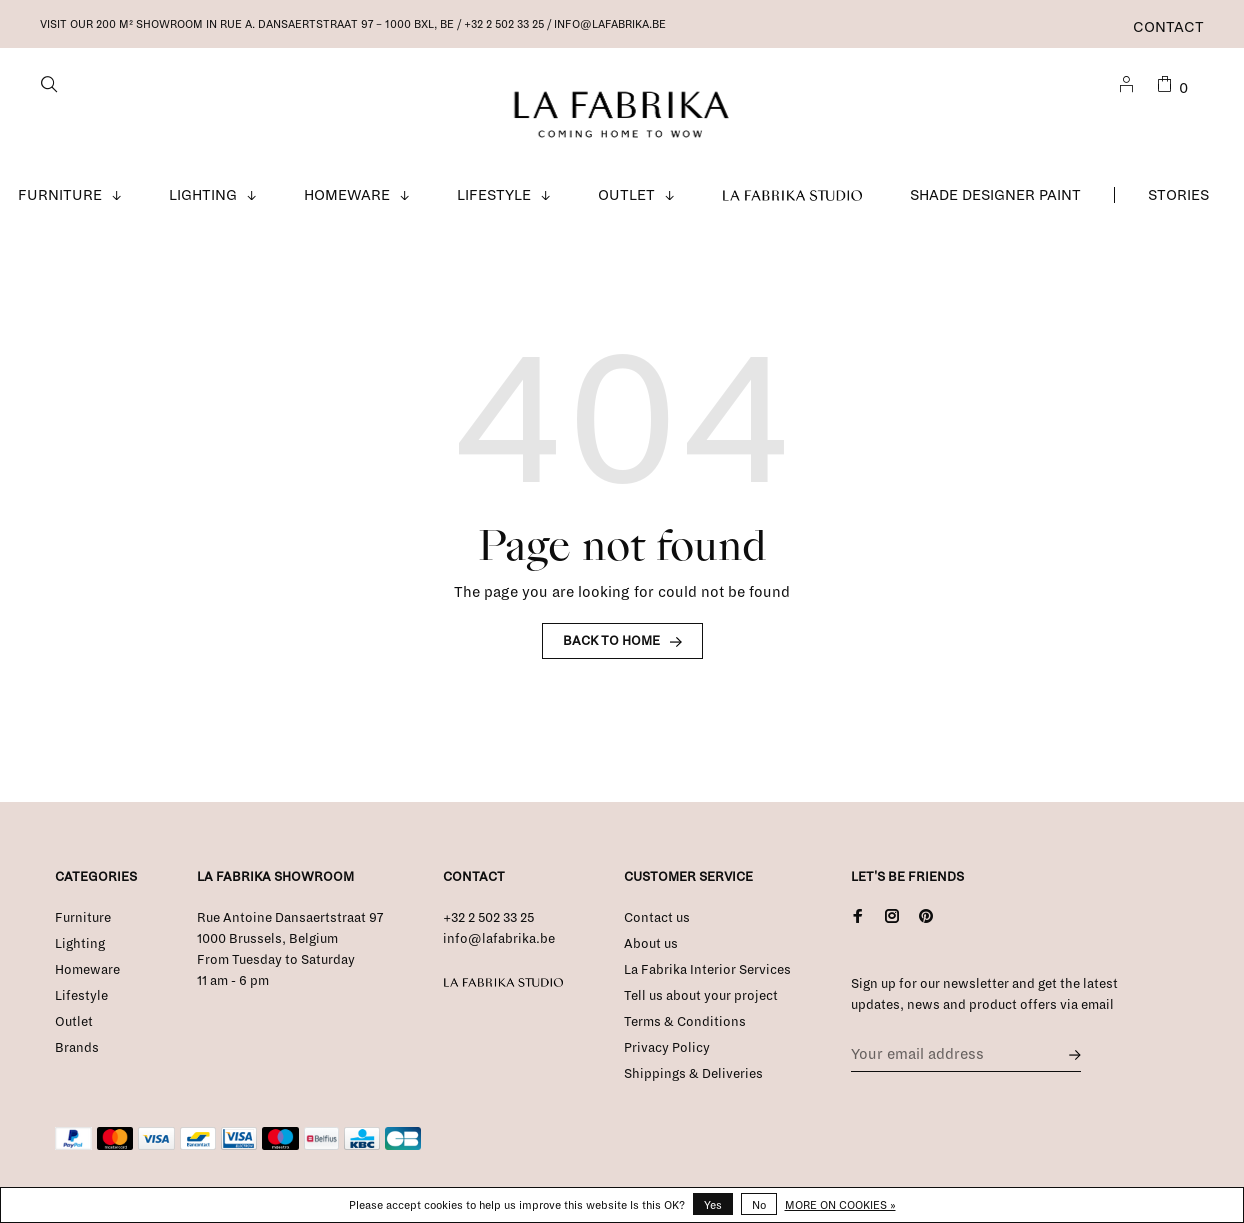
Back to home (611, 642)
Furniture (60, 196)
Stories (1178, 196)
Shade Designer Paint (995, 196)
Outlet (626, 196)
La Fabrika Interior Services (707, 971)
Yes (713, 1205)
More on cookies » (840, 1205)
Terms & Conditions (685, 1023)
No (759, 1205)
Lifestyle (494, 196)
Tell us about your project (701, 997)
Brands (77, 1049)
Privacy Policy (667, 1049)
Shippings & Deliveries (693, 1075)
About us (651, 945)
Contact (1168, 27)
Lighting (203, 196)
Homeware (347, 196)
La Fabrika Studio (793, 196)
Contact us (657, 919)
